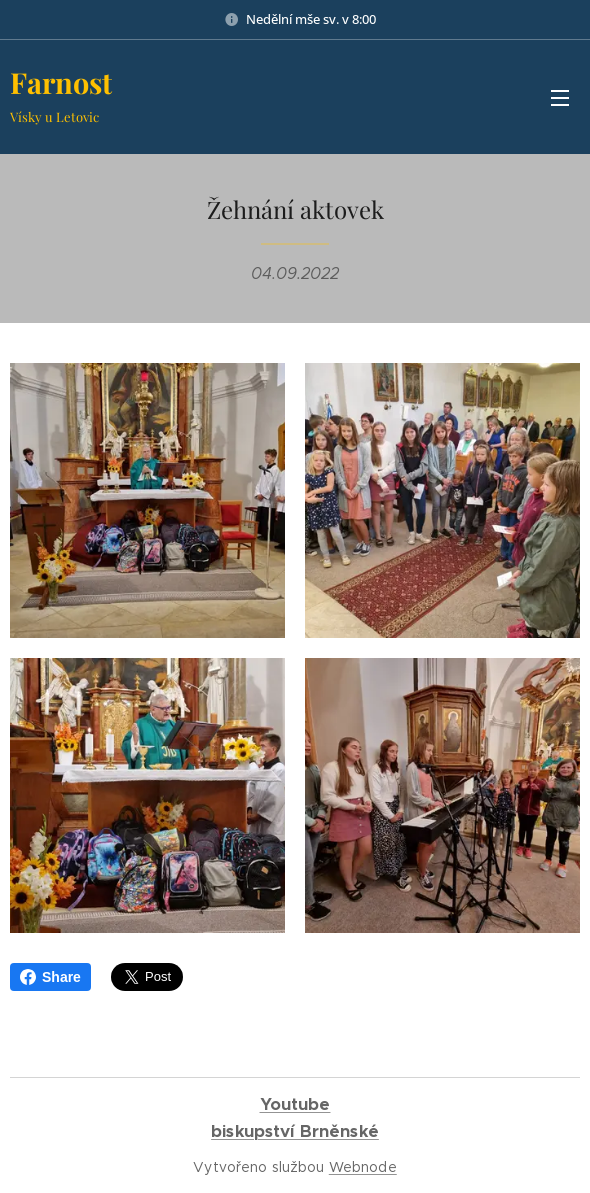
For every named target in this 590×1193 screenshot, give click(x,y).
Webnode (363, 1167)
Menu (560, 98)
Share (50, 977)
